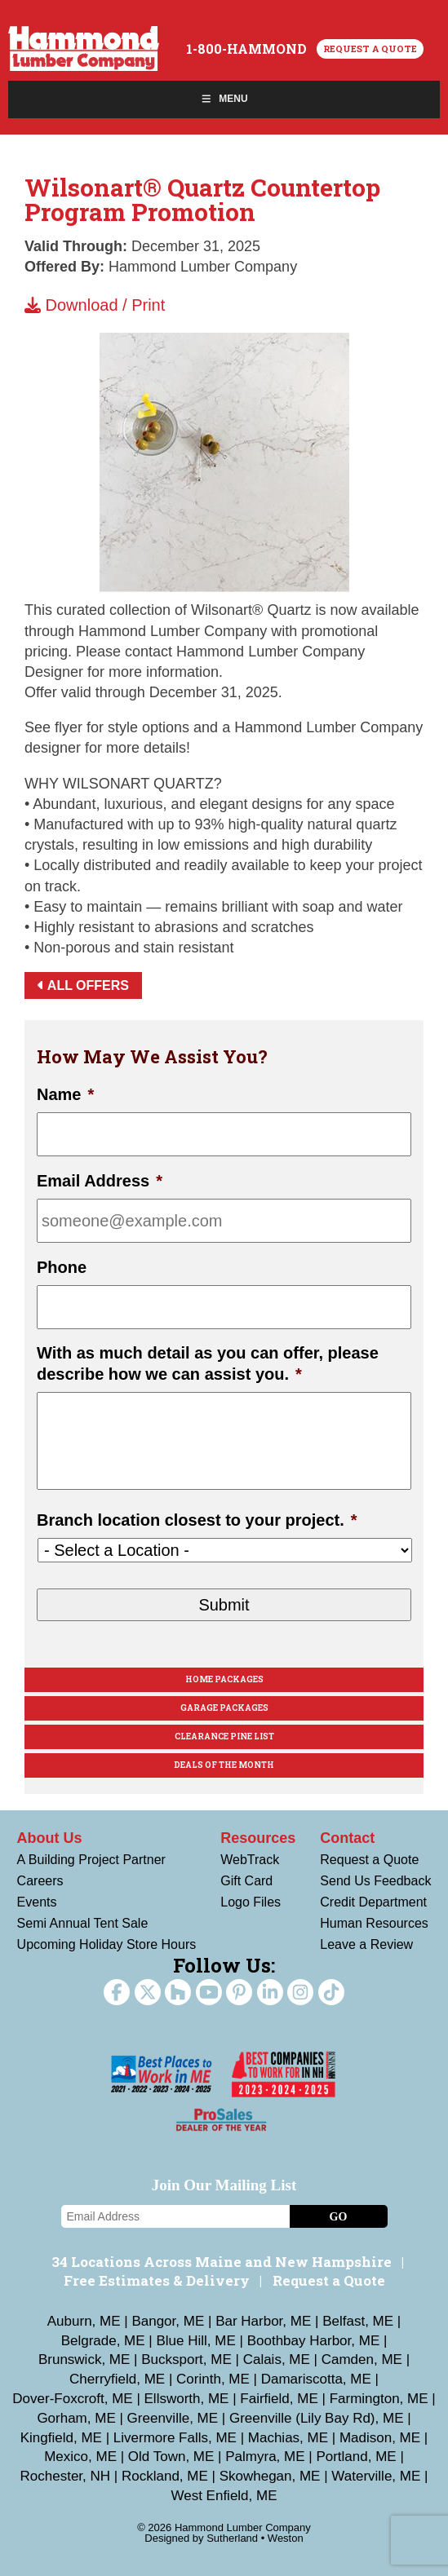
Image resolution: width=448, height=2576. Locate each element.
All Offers (83, 985)
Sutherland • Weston (255, 2538)
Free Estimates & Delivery (157, 2280)
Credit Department (373, 1902)
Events (37, 1902)
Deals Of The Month (224, 1765)
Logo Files (250, 1902)
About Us (49, 1838)
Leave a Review (366, 1944)
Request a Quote (370, 48)
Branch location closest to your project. (197, 1520)
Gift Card (246, 1881)
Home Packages (224, 1679)
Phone (61, 1267)
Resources (257, 1838)
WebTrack (249, 1860)
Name (65, 1094)
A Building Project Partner (91, 1860)
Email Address (99, 1181)
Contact (347, 1838)
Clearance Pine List (224, 1736)
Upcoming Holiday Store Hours (107, 1944)
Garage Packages (224, 1708)
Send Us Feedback (375, 1881)
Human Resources (374, 1923)
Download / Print (94, 305)
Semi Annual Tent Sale (83, 1923)
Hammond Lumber (83, 48)
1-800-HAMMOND (246, 48)
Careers (40, 1881)
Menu (223, 98)
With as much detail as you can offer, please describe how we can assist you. (208, 1363)
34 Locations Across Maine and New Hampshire (221, 2261)
